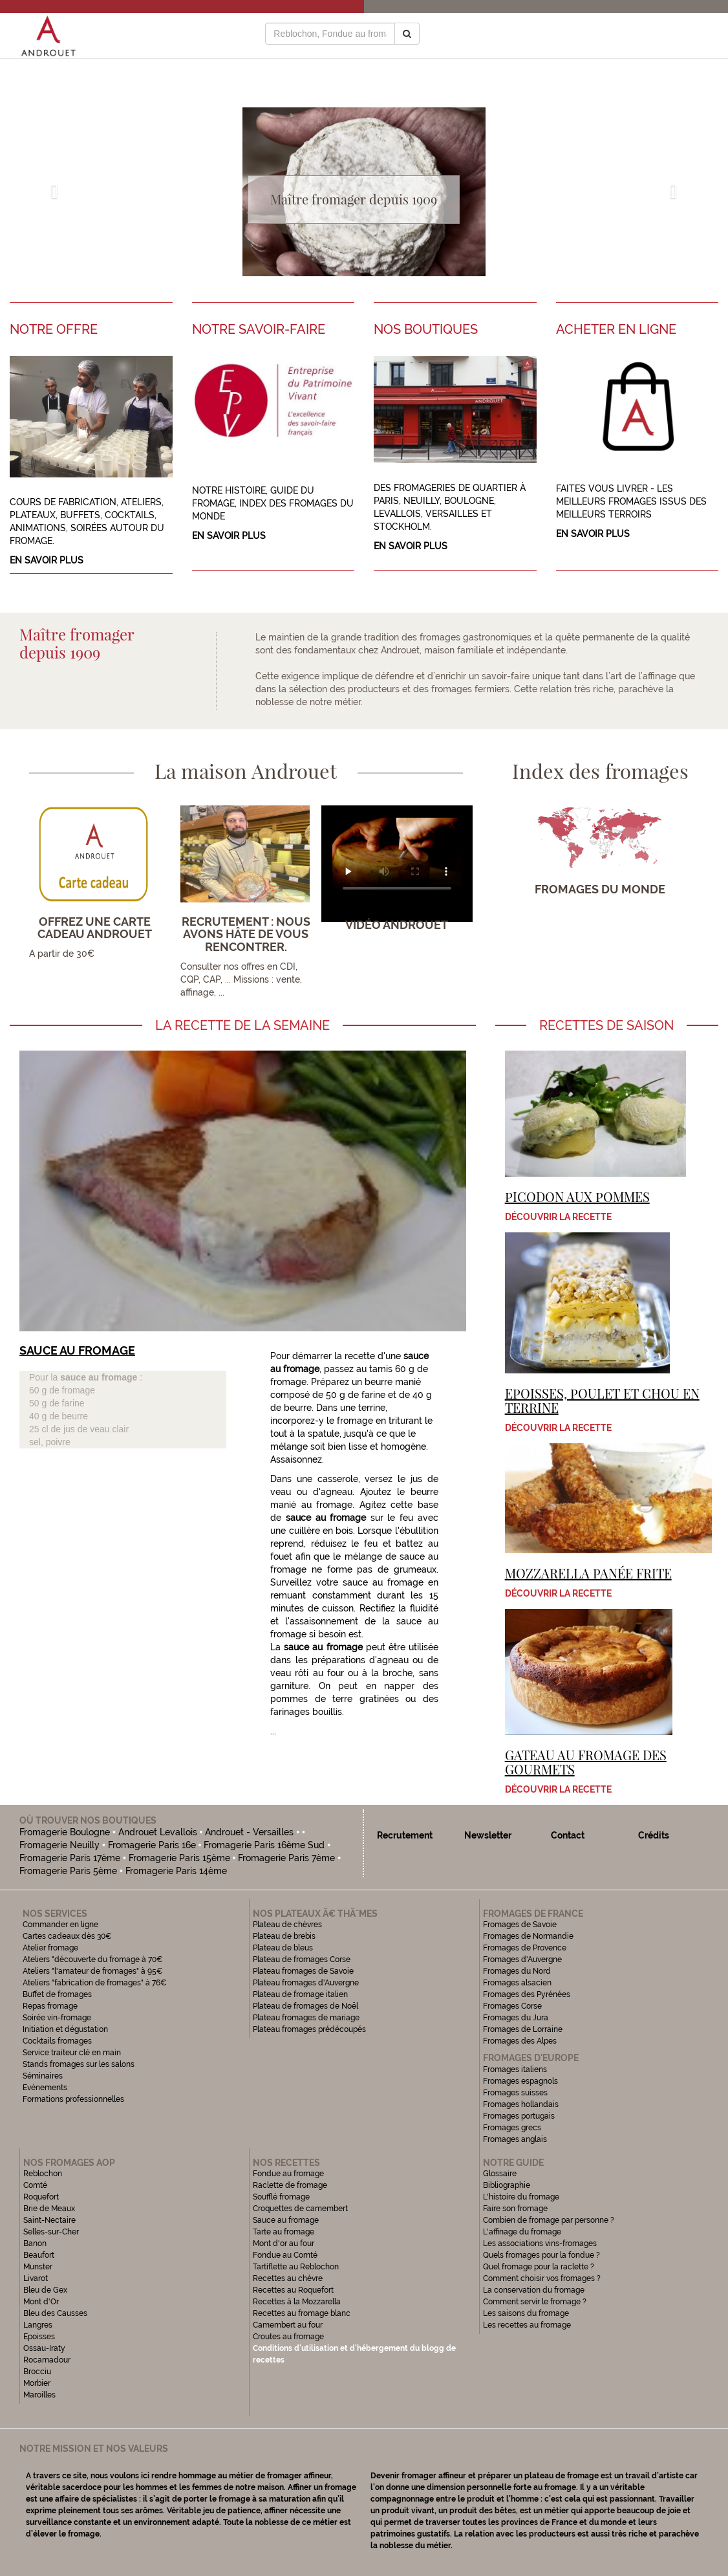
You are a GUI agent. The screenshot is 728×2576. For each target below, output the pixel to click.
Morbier (36, 2383)
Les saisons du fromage (526, 2313)
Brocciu (37, 2371)
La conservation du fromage (533, 2290)
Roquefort (41, 2196)
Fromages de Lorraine (522, 2029)
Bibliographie (506, 2185)
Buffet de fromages (57, 1994)
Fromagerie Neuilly (59, 1845)
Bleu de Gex (45, 2290)
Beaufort (38, 2255)
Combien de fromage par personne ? (548, 2220)
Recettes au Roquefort (293, 2290)
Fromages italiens (515, 2069)
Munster (37, 2266)
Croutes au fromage (288, 2336)
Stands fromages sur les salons (78, 2064)
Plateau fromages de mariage (306, 2017)
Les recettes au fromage (527, 2325)
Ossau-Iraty (45, 2348)
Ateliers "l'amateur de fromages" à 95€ (93, 1971)
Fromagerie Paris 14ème (176, 1871)
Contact (567, 1835)
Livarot (35, 2278)
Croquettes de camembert (300, 2208)
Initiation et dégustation (65, 2029)
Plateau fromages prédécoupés (309, 2029)
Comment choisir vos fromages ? (542, 2278)
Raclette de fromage (290, 2185)
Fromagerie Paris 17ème (69, 1858)
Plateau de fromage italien (300, 1994)
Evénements (45, 2087)
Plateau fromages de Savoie (303, 1971)
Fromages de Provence (524, 1947)
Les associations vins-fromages (540, 2243)
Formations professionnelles (73, 2099)
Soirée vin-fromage (57, 2017)
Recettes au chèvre (288, 2278)
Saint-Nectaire (49, 2220)
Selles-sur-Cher (51, 2231)
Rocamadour (46, 2359)
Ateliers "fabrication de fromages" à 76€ (95, 1982)
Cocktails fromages (57, 2041)
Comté (35, 2185)
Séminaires (43, 2075)
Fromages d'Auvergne (522, 1959)
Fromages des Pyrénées (526, 1994)
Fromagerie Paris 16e (152, 1845)
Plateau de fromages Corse (301, 1959)
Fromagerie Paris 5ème (68, 1871)
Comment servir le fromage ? (534, 2301)
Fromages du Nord (517, 1971)
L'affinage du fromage (522, 2231)
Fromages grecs (512, 2127)
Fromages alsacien (517, 1982)
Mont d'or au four (283, 2243)
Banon (35, 2243)
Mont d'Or (41, 2301)
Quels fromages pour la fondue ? (541, 2255)
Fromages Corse (512, 2006)
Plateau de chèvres (288, 1924)
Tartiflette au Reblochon (296, 2266)
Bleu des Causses (55, 2313)
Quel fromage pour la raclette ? (538, 2266)
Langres (37, 2325)
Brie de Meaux (49, 2208)
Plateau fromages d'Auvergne (306, 1982)
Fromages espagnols (520, 2081)
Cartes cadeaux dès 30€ (67, 1936)
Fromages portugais (519, 2116)
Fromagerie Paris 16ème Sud (264, 1845)
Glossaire (501, 2173)
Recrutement (405, 1835)
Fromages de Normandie (528, 1936)
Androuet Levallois (157, 1832)
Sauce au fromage (286, 2220)
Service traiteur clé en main (72, 2052)
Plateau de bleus (283, 1947)
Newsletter (487, 1835)
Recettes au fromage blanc (301, 2313)
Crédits (653, 1835)
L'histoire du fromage (521, 2196)
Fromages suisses (515, 2092)
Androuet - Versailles (249, 1832)
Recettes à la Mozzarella (297, 2301)
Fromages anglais (515, 2139)
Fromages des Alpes (520, 2041)
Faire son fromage (515, 2208)
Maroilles (39, 2394)
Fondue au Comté (285, 2255)
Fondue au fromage (288, 2173)
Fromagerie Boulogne (64, 1832)
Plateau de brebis (284, 1936)
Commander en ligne (60, 1924)
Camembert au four (288, 2325)
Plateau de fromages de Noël (305, 2006)
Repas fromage (50, 2006)
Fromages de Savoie (520, 1924)
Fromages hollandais (521, 2104)
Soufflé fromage (281, 2196)
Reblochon (42, 2173)
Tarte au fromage (283, 2231)
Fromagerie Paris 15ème (179, 1858)
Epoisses (39, 2336)
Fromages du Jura (515, 2017)
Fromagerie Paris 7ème (286, 1858)
